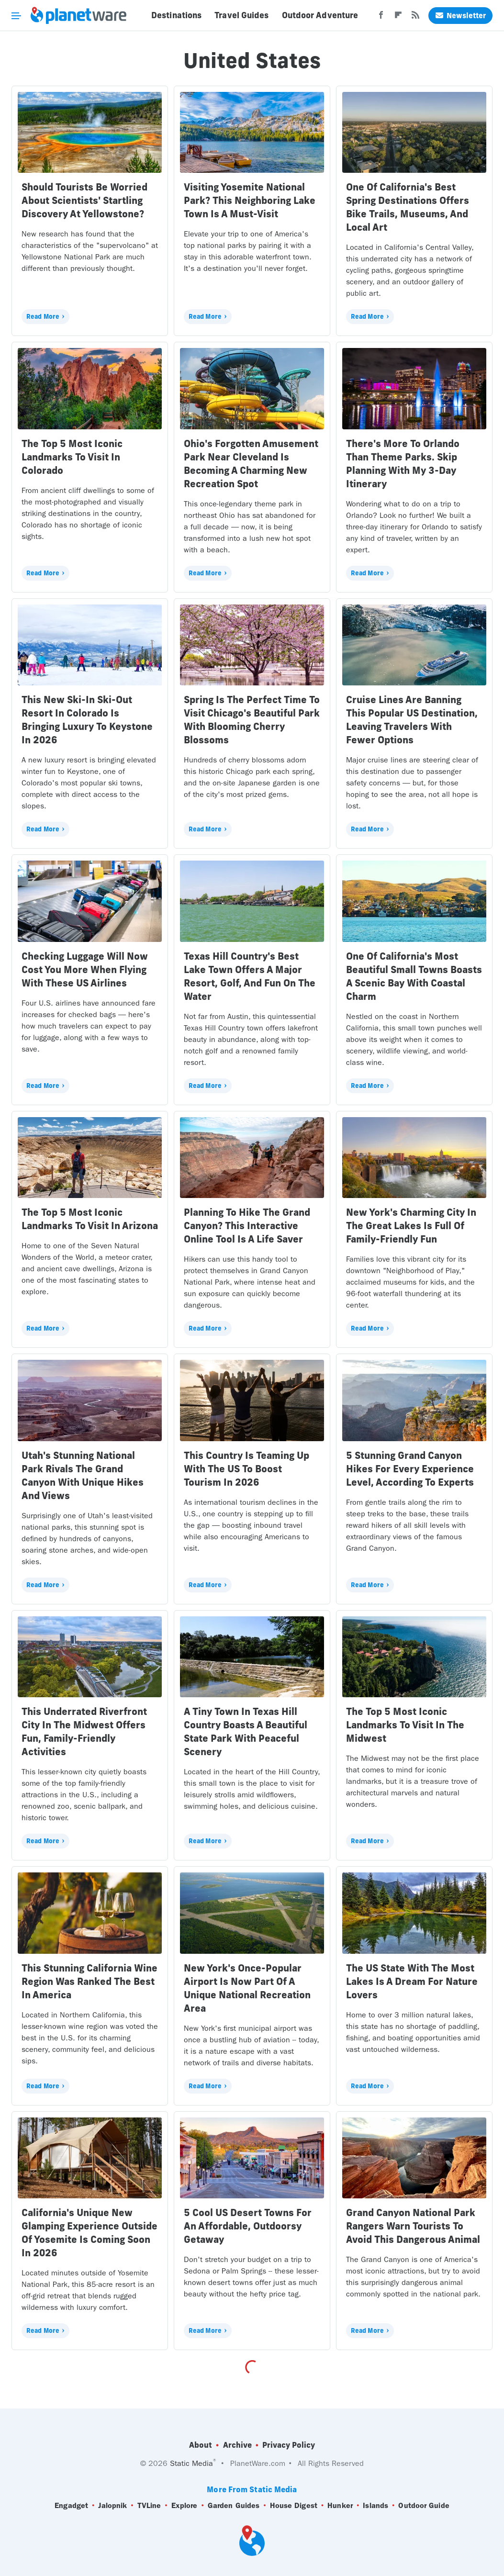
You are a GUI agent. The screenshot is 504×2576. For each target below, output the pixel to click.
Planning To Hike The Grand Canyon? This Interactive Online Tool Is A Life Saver (247, 1225)
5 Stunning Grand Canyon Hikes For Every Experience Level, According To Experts (410, 1468)
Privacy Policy (288, 2445)
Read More (42, 316)
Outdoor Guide (423, 2505)
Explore (184, 2505)
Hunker (340, 2505)
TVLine (149, 2505)
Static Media (191, 2463)
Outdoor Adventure (320, 15)
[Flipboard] (398, 18)
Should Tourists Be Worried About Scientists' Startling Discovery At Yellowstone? (84, 200)
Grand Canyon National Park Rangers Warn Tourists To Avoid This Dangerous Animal (413, 2225)
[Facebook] (381, 18)
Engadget (71, 2505)
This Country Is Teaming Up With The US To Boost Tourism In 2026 (246, 1468)
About (200, 2445)
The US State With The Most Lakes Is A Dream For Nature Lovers (412, 1981)
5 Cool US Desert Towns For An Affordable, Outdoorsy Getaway (248, 2225)
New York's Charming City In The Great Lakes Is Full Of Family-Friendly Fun (411, 1225)
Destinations (176, 15)
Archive (237, 2445)
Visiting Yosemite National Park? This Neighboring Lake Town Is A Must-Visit (249, 200)
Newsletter (460, 15)
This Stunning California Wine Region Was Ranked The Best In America (89, 1981)
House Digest (293, 2505)
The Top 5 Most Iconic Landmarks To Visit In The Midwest (405, 1724)
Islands (375, 2505)
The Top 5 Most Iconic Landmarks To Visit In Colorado (72, 456)
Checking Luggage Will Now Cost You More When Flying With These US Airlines (85, 969)
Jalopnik (112, 2505)
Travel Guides (241, 15)
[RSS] (415, 18)
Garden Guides (233, 2505)
